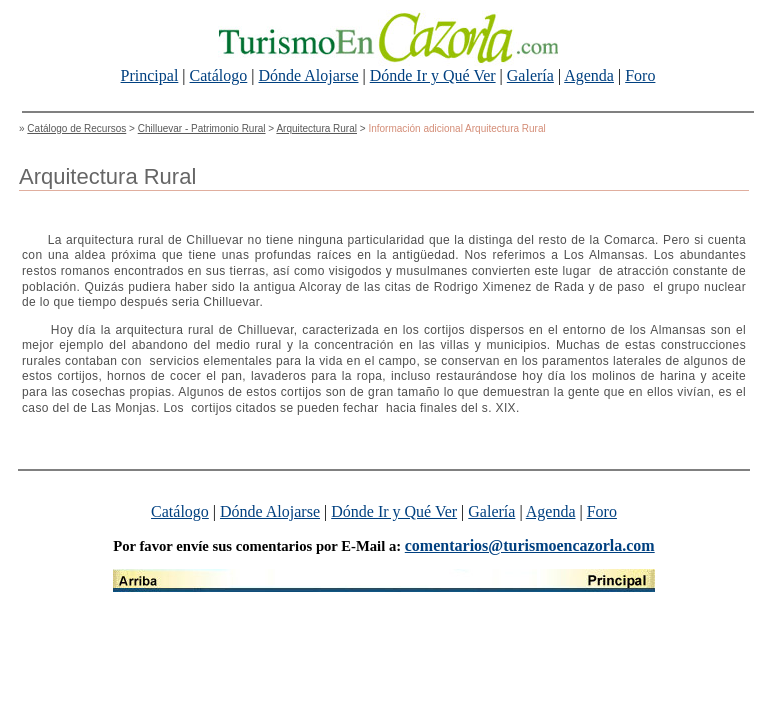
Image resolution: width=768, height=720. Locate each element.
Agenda (589, 75)
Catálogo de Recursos (76, 128)
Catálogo (219, 75)
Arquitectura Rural (316, 128)
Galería (530, 75)
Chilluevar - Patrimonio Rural (202, 128)
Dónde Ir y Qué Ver (433, 75)
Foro (640, 75)
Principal (150, 75)
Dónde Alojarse (309, 75)
